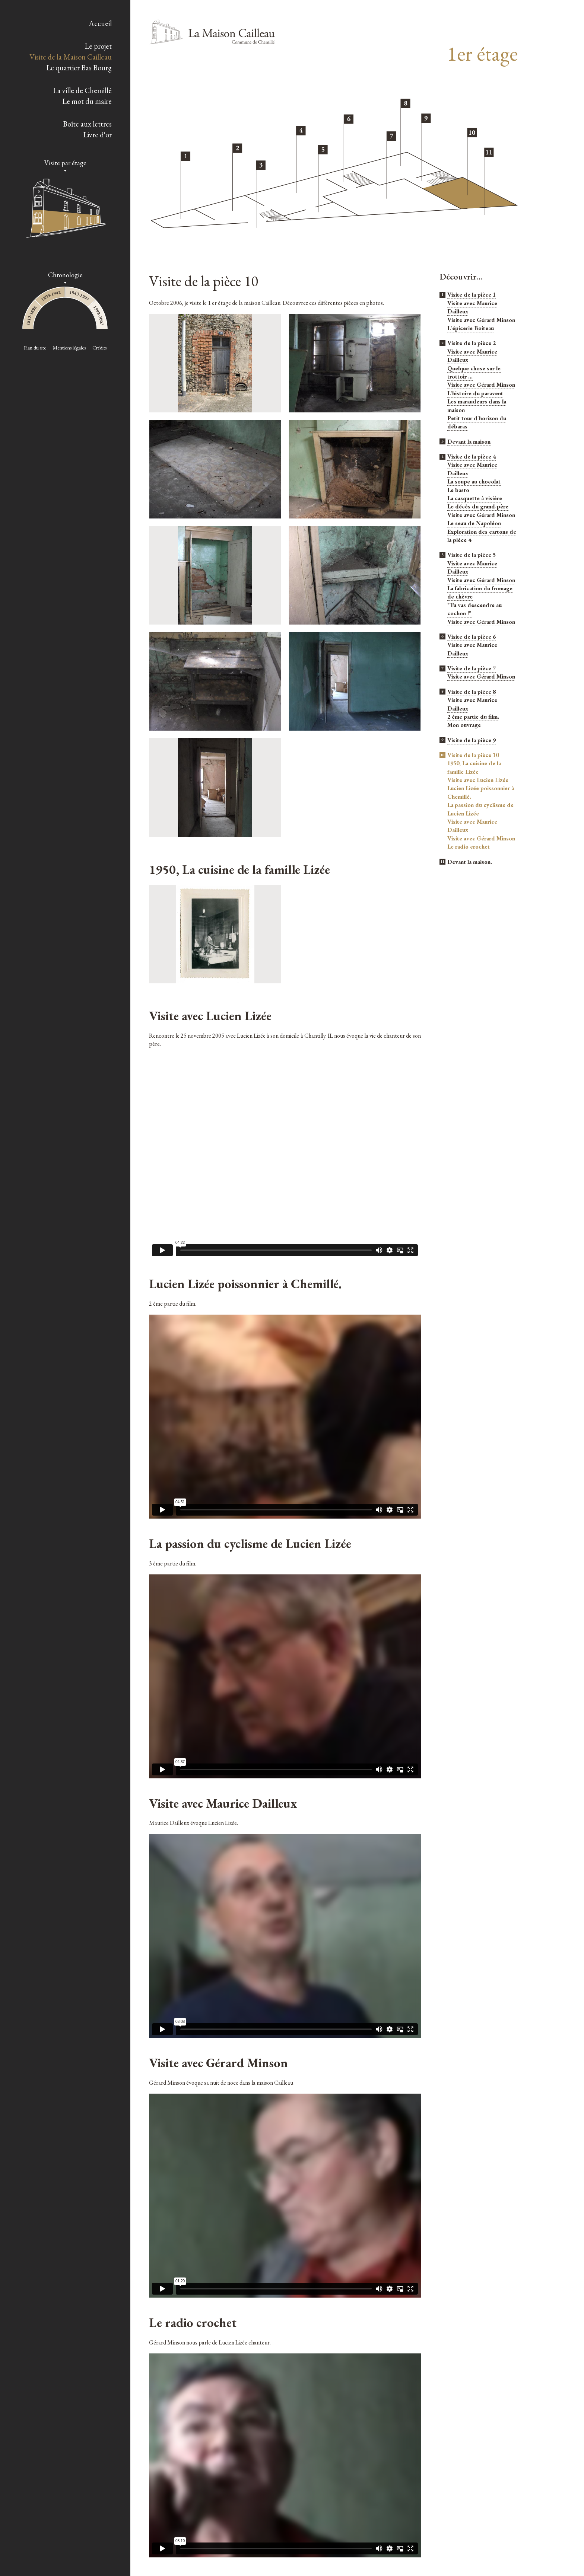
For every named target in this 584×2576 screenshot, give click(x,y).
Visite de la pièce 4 (471, 456)
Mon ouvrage (464, 725)
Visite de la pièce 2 (471, 343)
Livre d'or (97, 135)
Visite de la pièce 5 (471, 555)
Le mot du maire (87, 101)
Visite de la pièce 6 (471, 637)
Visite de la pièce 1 (471, 295)
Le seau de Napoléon (474, 523)
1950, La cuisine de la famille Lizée (474, 768)
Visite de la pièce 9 (471, 740)
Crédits (99, 347)
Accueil (100, 23)
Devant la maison (469, 442)
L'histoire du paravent (475, 393)
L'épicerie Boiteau (470, 328)
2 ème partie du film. (473, 717)
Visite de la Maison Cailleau (70, 57)
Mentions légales (69, 347)
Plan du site (35, 347)
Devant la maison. (469, 862)
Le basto (458, 490)
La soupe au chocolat (474, 481)
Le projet (98, 46)
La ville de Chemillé (82, 90)
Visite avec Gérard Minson (481, 320)
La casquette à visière (474, 498)
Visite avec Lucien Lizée (477, 780)
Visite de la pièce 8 (471, 692)
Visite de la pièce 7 (471, 668)
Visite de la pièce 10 (473, 755)
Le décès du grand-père (477, 506)
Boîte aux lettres (87, 124)
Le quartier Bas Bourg (79, 68)
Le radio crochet (468, 846)
